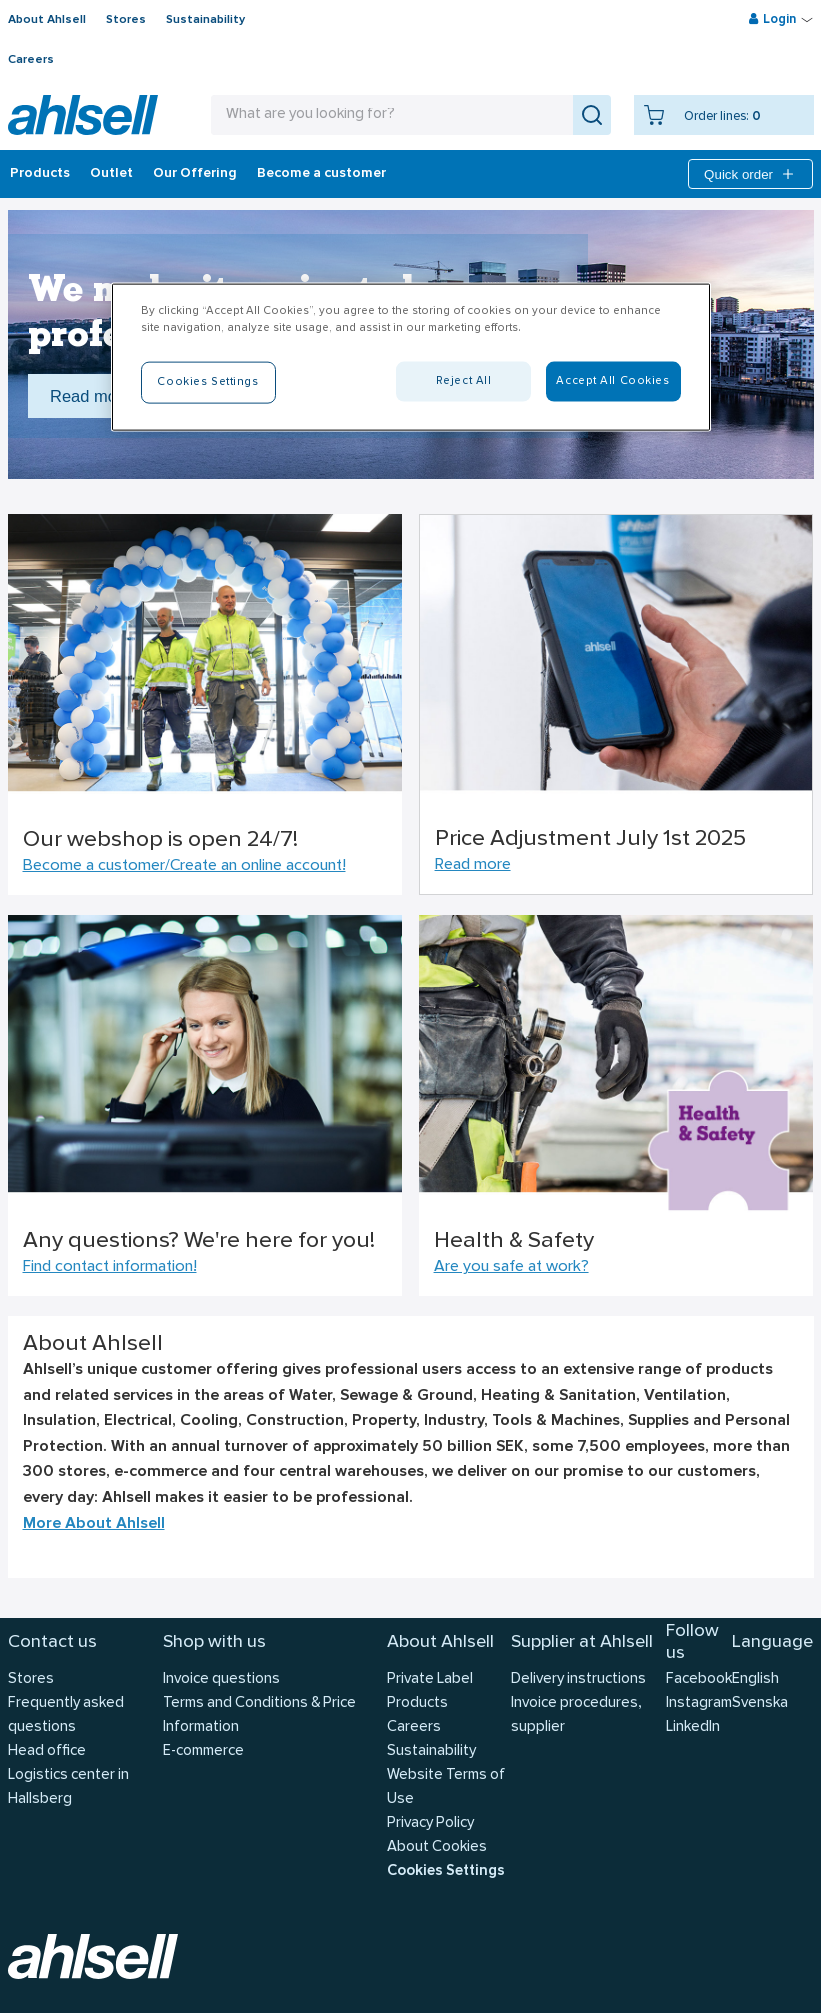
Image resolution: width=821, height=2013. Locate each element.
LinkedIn (693, 1727)
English (755, 1679)
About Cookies (437, 1847)
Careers (31, 60)
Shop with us (214, 1642)
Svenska (760, 1703)
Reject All (464, 381)
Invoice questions (221, 1679)
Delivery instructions (578, 1679)
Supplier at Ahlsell (582, 1642)
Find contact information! (110, 1267)
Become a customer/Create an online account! (184, 866)
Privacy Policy (430, 1823)
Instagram (699, 1703)
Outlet (111, 174)
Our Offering (195, 174)
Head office (47, 1751)
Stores (126, 20)
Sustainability (205, 20)
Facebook (699, 1679)
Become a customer (321, 174)
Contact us (52, 1642)
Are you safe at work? (511, 1267)
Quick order (750, 174)
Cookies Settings (446, 1871)
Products (40, 174)
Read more (473, 865)
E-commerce (203, 1751)
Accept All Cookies (612, 381)
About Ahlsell (47, 20)
